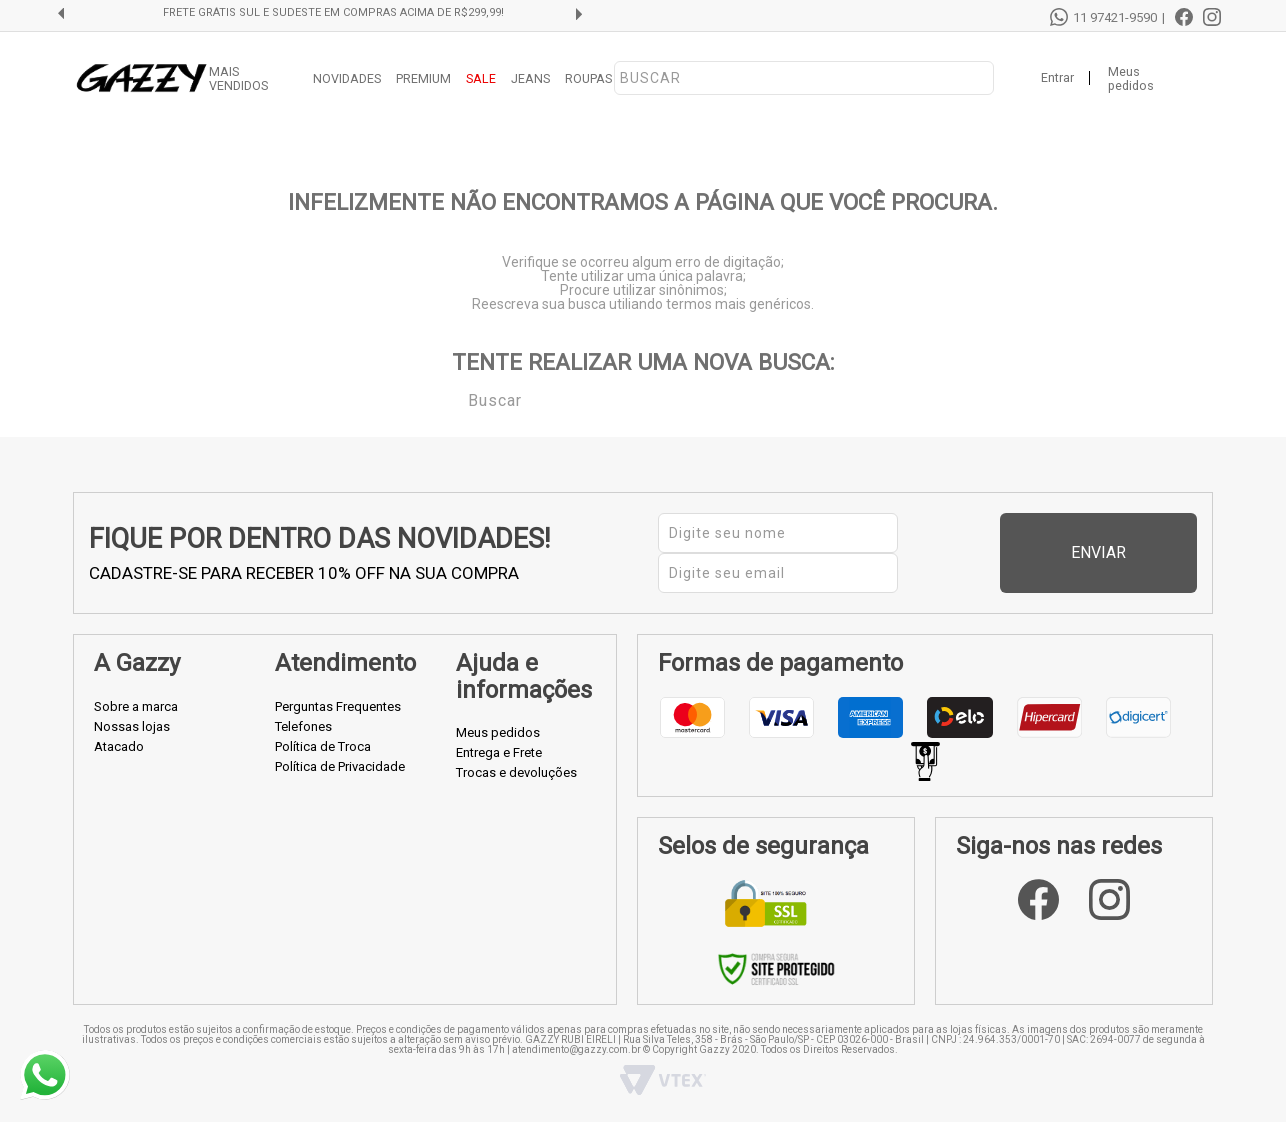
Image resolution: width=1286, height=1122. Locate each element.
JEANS (530, 78)
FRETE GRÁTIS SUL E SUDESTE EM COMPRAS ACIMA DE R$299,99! (333, 13)
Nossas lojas (132, 726)
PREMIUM (423, 78)
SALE (481, 78)
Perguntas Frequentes (338, 706)
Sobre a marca (136, 706)
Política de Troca (323, 746)
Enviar (1151, 552)
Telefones (303, 726)
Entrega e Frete (499, 752)
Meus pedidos (1131, 79)
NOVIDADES (347, 78)
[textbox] (804, 78)
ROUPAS (588, 78)
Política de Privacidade (340, 766)
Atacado (119, 746)
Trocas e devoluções (516, 772)
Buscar (454, 399)
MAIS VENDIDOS (238, 79)
